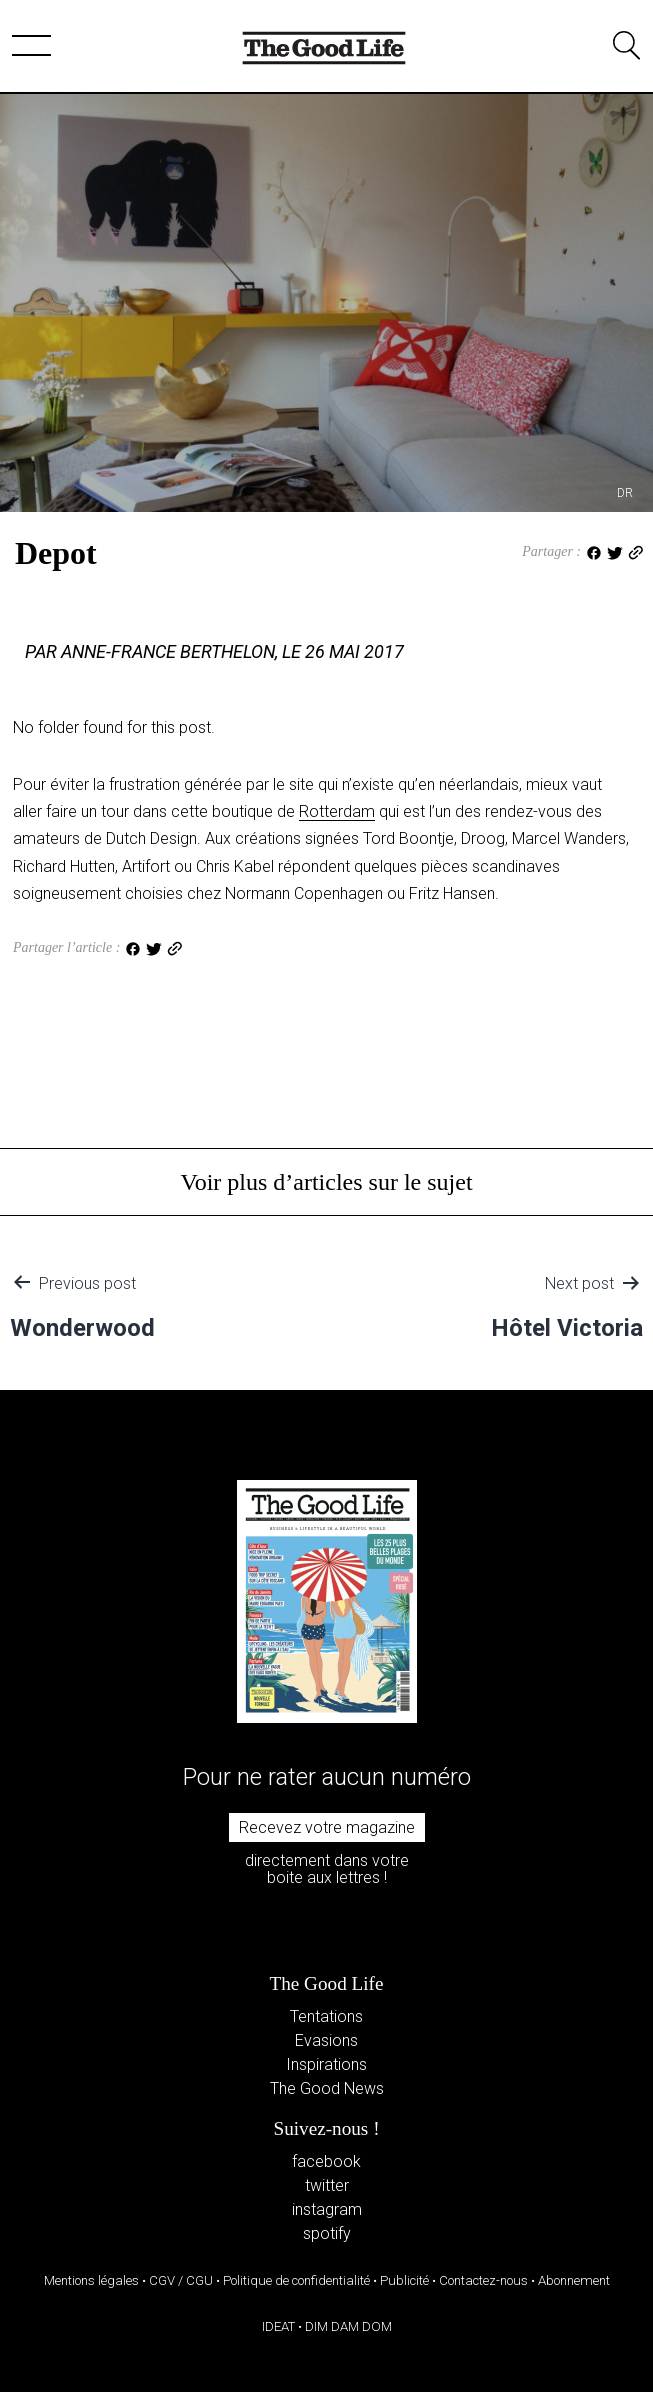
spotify (327, 2233)
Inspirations (326, 2064)
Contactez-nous (483, 2280)
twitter (327, 2185)
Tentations (326, 2016)
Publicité (404, 2280)
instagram (327, 2209)
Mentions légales (91, 2280)
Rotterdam (337, 811)
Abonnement (574, 2280)
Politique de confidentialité (296, 2280)
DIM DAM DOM (348, 2326)
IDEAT (278, 2326)
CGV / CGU (181, 2280)
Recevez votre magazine (327, 1827)
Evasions (326, 2040)
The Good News (327, 2088)
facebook (326, 2161)
